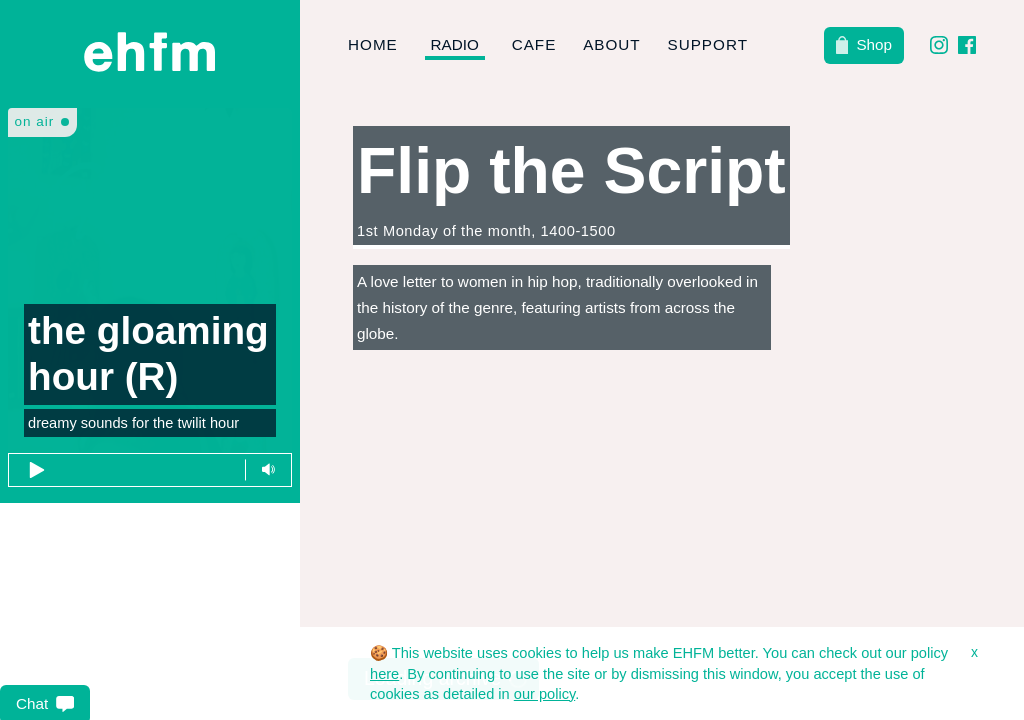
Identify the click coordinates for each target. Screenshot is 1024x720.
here (384, 674)
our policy (544, 694)
